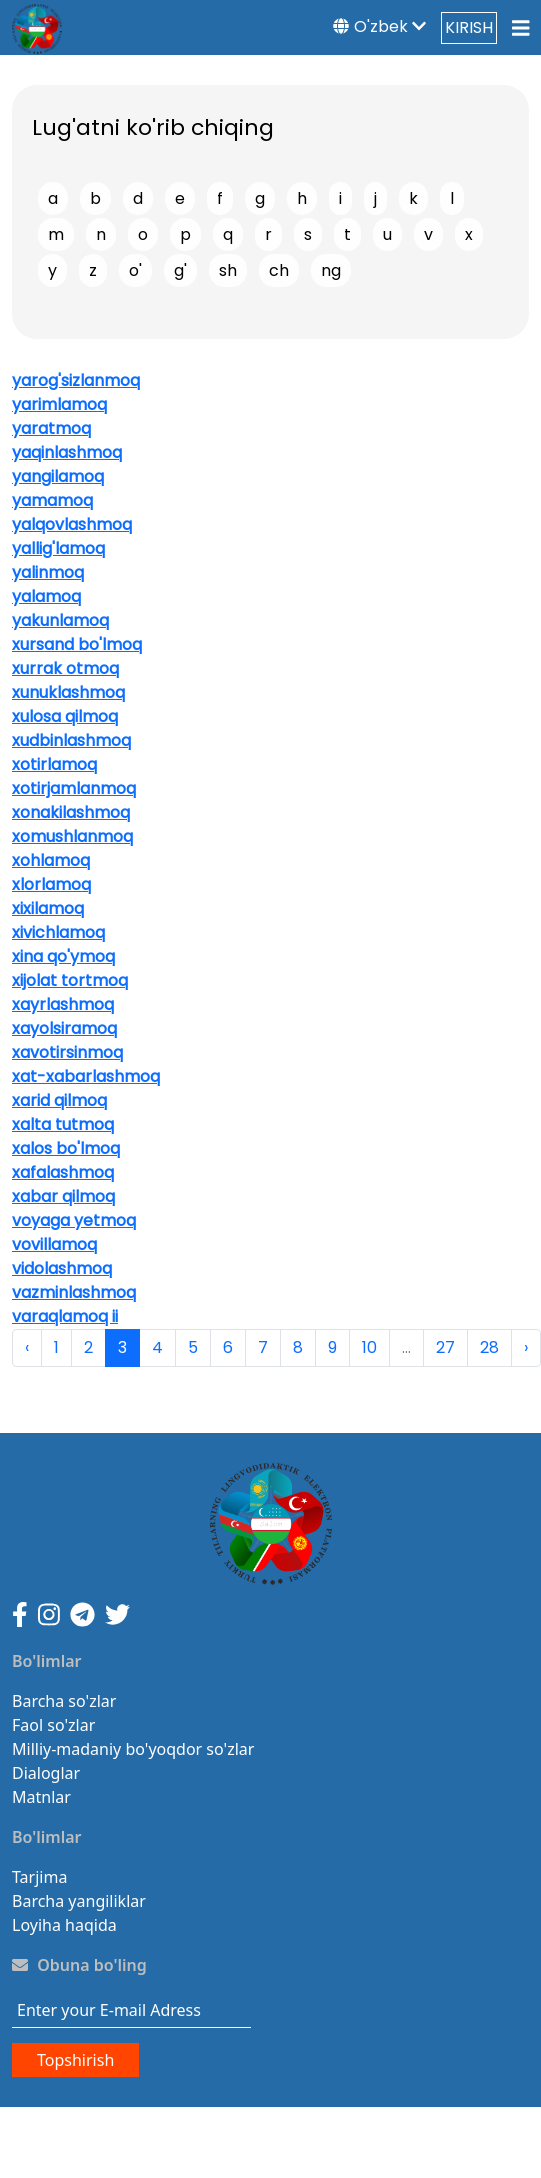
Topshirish (75, 2060)
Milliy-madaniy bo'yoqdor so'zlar (133, 1749)
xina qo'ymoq (63, 956)
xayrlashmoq (63, 1004)
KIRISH (469, 27)
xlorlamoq (51, 884)
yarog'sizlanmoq (76, 380)
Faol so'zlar (53, 1725)
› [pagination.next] (526, 1347)
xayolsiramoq (64, 1028)
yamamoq (52, 500)
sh (228, 270)
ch (279, 270)
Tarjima (39, 1877)
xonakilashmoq (71, 812)
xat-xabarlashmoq (86, 1076)
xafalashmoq (63, 1172)
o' (135, 270)
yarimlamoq (59, 404)
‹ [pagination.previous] (27, 1347)
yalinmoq (48, 572)
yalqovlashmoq (72, 524)
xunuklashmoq (68, 692)
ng (331, 270)
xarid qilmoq (59, 1100)
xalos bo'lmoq (66, 1148)
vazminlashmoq (74, 1292)
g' (180, 270)
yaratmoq (51, 428)
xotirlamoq (54, 764)
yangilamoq (58, 476)
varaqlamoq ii (65, 1316)
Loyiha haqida (64, 1925)
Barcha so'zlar (64, 1701)
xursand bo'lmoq (77, 644)
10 (369, 1347)
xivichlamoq (58, 932)
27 (445, 1347)
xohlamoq (51, 860)
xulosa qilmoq (65, 716)
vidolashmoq (62, 1268)
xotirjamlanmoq (74, 788)
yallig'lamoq (58, 548)
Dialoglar (46, 1773)
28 (489, 1347)
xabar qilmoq (63, 1196)
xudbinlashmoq (71, 740)
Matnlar (41, 1797)
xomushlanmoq (72, 836)
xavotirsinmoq (67, 1052)
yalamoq (46, 596)
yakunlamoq (60, 620)
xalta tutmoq (63, 1124)
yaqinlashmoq (67, 452)
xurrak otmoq (65, 668)
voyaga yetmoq (74, 1220)
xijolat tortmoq (70, 980)
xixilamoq (48, 908)
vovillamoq (54, 1244)
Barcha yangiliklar (79, 1901)
